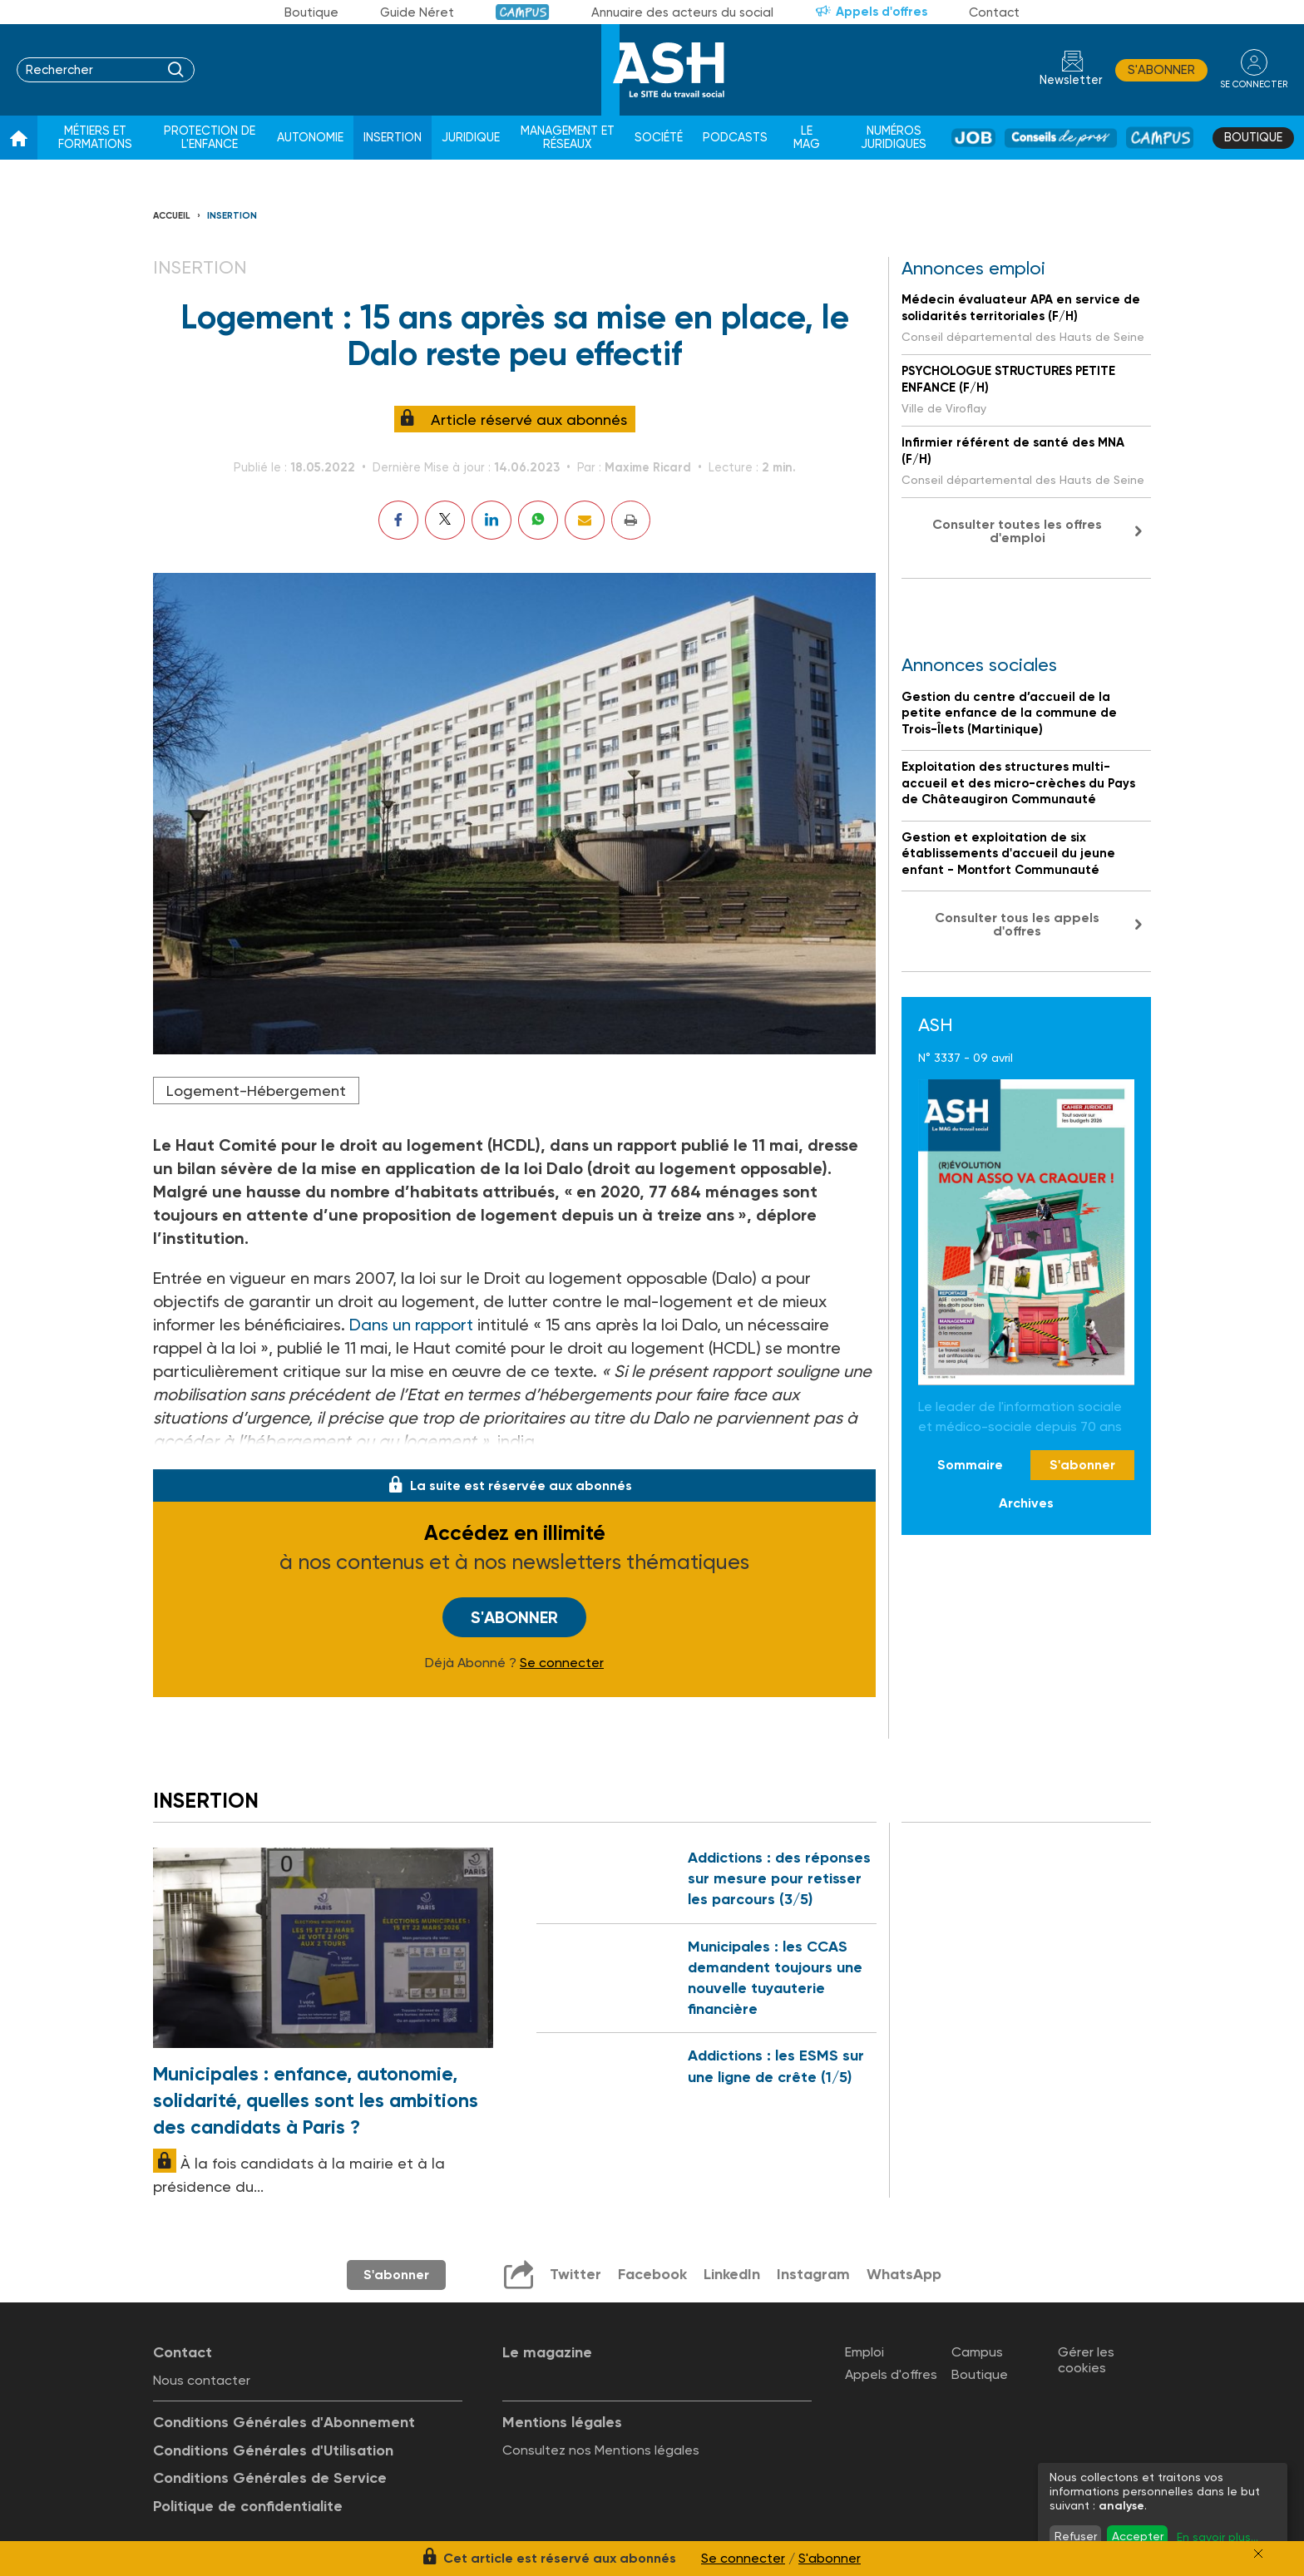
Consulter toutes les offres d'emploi (1017, 530)
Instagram (813, 2274)
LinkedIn (732, 2274)
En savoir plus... (1217, 2537)
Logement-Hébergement (256, 1090)
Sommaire (970, 1465)
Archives (1026, 1503)
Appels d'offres (881, 11)
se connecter (1253, 84)
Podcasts (735, 138)
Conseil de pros (1061, 137)
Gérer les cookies (1086, 2360)
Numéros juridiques (893, 137)
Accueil (171, 215)
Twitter (575, 2274)
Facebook (652, 2274)
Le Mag (806, 137)
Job (973, 138)
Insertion (392, 138)
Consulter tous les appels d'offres (1017, 924)
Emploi (864, 2352)
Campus (522, 12)
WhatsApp (904, 2274)
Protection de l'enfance (209, 137)
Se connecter (562, 1663)
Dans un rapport (413, 1325)
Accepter (1137, 2536)
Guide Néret (417, 12)
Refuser (1076, 2536)
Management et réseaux (568, 137)
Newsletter (1071, 80)
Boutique (311, 12)
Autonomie (310, 138)
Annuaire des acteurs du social (682, 12)
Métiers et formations (95, 137)
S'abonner (1161, 69)
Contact (994, 12)
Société (659, 138)
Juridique (471, 138)
